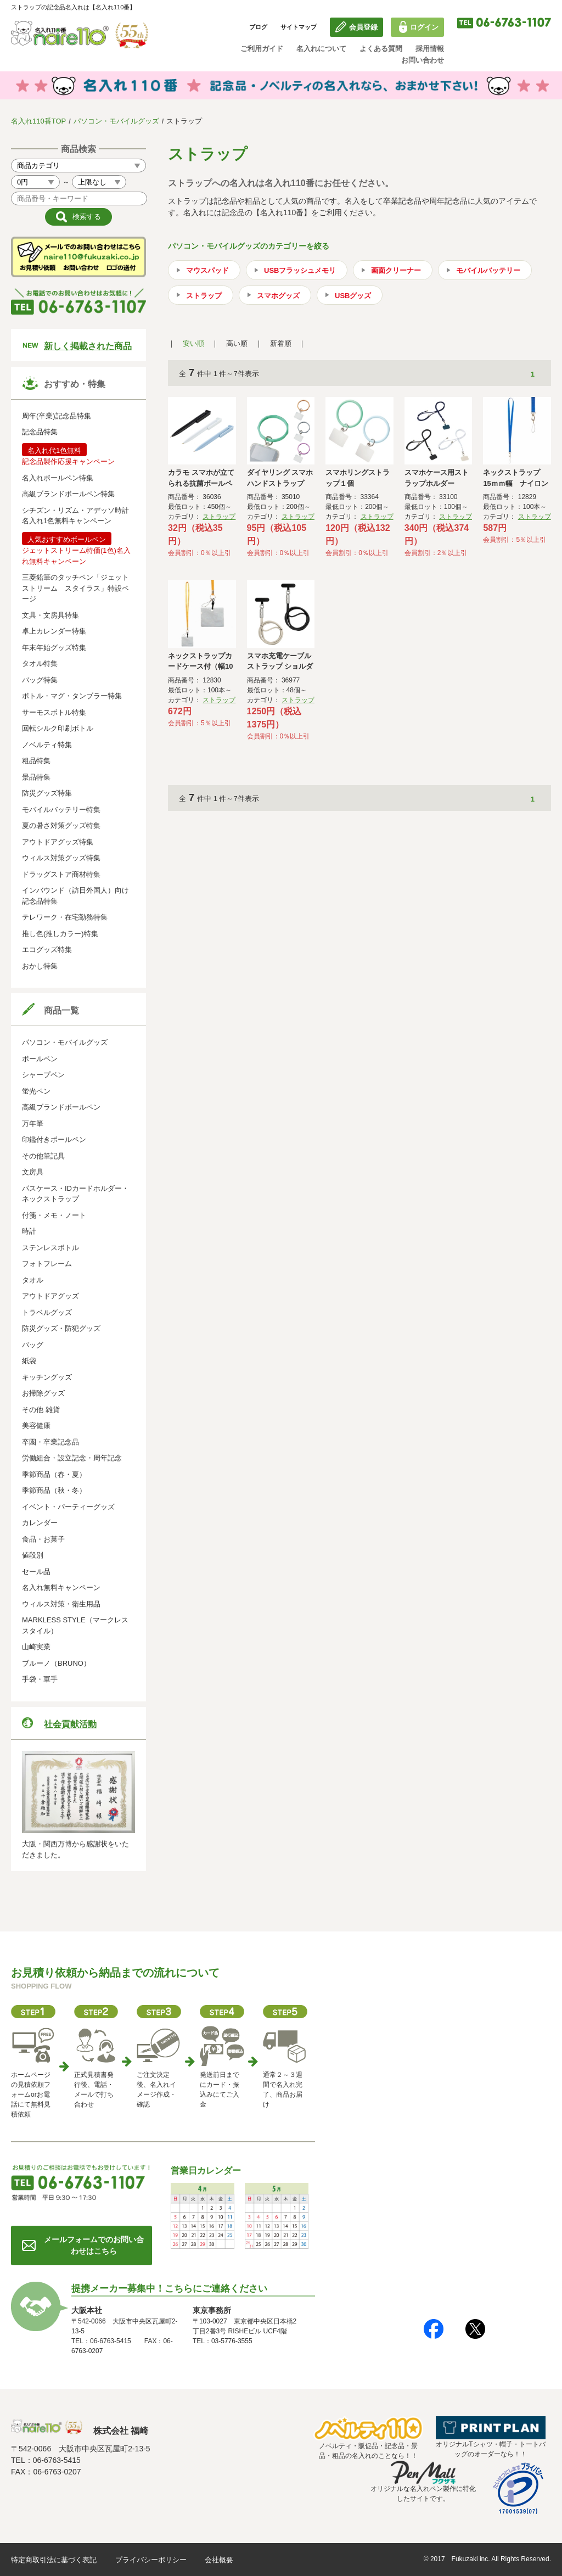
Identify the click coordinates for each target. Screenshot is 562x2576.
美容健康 (36, 1425)
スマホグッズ (278, 296)
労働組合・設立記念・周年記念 (72, 1458)
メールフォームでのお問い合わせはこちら (94, 2245)
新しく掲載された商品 (88, 346)
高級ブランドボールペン (61, 1107)
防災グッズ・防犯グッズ (61, 1328)
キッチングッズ (47, 1377)
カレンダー (40, 1523)
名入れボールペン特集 (57, 478)
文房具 (32, 1172)
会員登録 (363, 27)
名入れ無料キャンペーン (61, 1587)
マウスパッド (207, 270)
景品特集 (36, 777)
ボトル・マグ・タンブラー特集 (72, 696)
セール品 (36, 1571)
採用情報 (429, 48)
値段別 (32, 1555)
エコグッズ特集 (47, 949)
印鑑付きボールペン (54, 1139)
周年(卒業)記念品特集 (56, 416)
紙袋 (29, 1361)
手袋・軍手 (40, 1679)
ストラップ (204, 296)
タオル (32, 1280)
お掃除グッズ (43, 1393)
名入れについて (321, 48)
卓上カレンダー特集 (54, 631)
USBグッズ (353, 296)
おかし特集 (40, 966)
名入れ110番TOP (38, 121)
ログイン (424, 27)
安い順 (193, 343)
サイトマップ (298, 27)
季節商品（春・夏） (54, 1474)
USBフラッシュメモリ (300, 270)
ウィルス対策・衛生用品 (61, 1604)
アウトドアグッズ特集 (57, 842)
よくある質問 (380, 48)
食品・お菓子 (43, 1539)
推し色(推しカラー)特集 (60, 933)
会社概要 (219, 2560)
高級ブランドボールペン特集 (68, 494)
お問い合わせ (422, 60)
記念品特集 (40, 432)
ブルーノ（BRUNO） (56, 1663)
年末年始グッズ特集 (54, 647)
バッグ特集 (40, 680)
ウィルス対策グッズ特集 (61, 858)
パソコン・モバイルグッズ (116, 121)
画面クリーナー (396, 270)
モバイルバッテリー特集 (61, 809)
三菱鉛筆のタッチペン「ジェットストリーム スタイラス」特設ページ (75, 588)
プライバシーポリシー (151, 2560)
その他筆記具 (43, 1156)
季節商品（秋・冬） (54, 1490)
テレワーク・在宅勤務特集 (65, 917)
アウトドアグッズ (50, 1296)
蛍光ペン (36, 1091)
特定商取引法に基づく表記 (54, 2560)
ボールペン (40, 1059)
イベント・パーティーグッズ (68, 1507)
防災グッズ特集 (47, 793)
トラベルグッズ (47, 1312)
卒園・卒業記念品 (50, 1442)
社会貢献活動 (70, 1724)
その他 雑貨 (41, 1409)
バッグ (32, 1345)
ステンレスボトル (50, 1248)
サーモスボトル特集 (54, 712)
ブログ (258, 27)
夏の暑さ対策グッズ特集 (61, 825)
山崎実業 (36, 1647)
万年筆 (32, 1123)
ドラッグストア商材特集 (61, 874)
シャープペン (43, 1075)
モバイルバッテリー (488, 270)
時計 (29, 1231)
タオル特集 (40, 663)
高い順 (237, 343)
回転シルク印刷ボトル (57, 728)
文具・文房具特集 (50, 615)
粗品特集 (36, 761)
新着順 (280, 343)
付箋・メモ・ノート (54, 1215)
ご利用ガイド (261, 48)
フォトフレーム (47, 1263)
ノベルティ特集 (47, 745)
